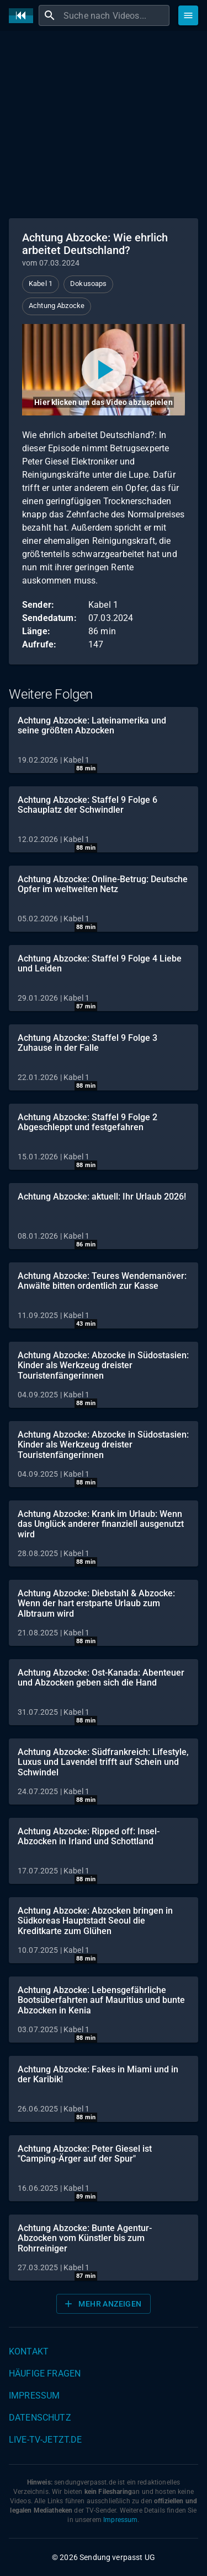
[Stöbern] (188, 15)
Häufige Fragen (45, 2373)
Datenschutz (40, 2417)
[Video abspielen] (103, 369)
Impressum (34, 2395)
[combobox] (115, 15)
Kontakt (29, 2351)
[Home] (24, 15)
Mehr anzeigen (102, 2303)
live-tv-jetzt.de (45, 2439)
